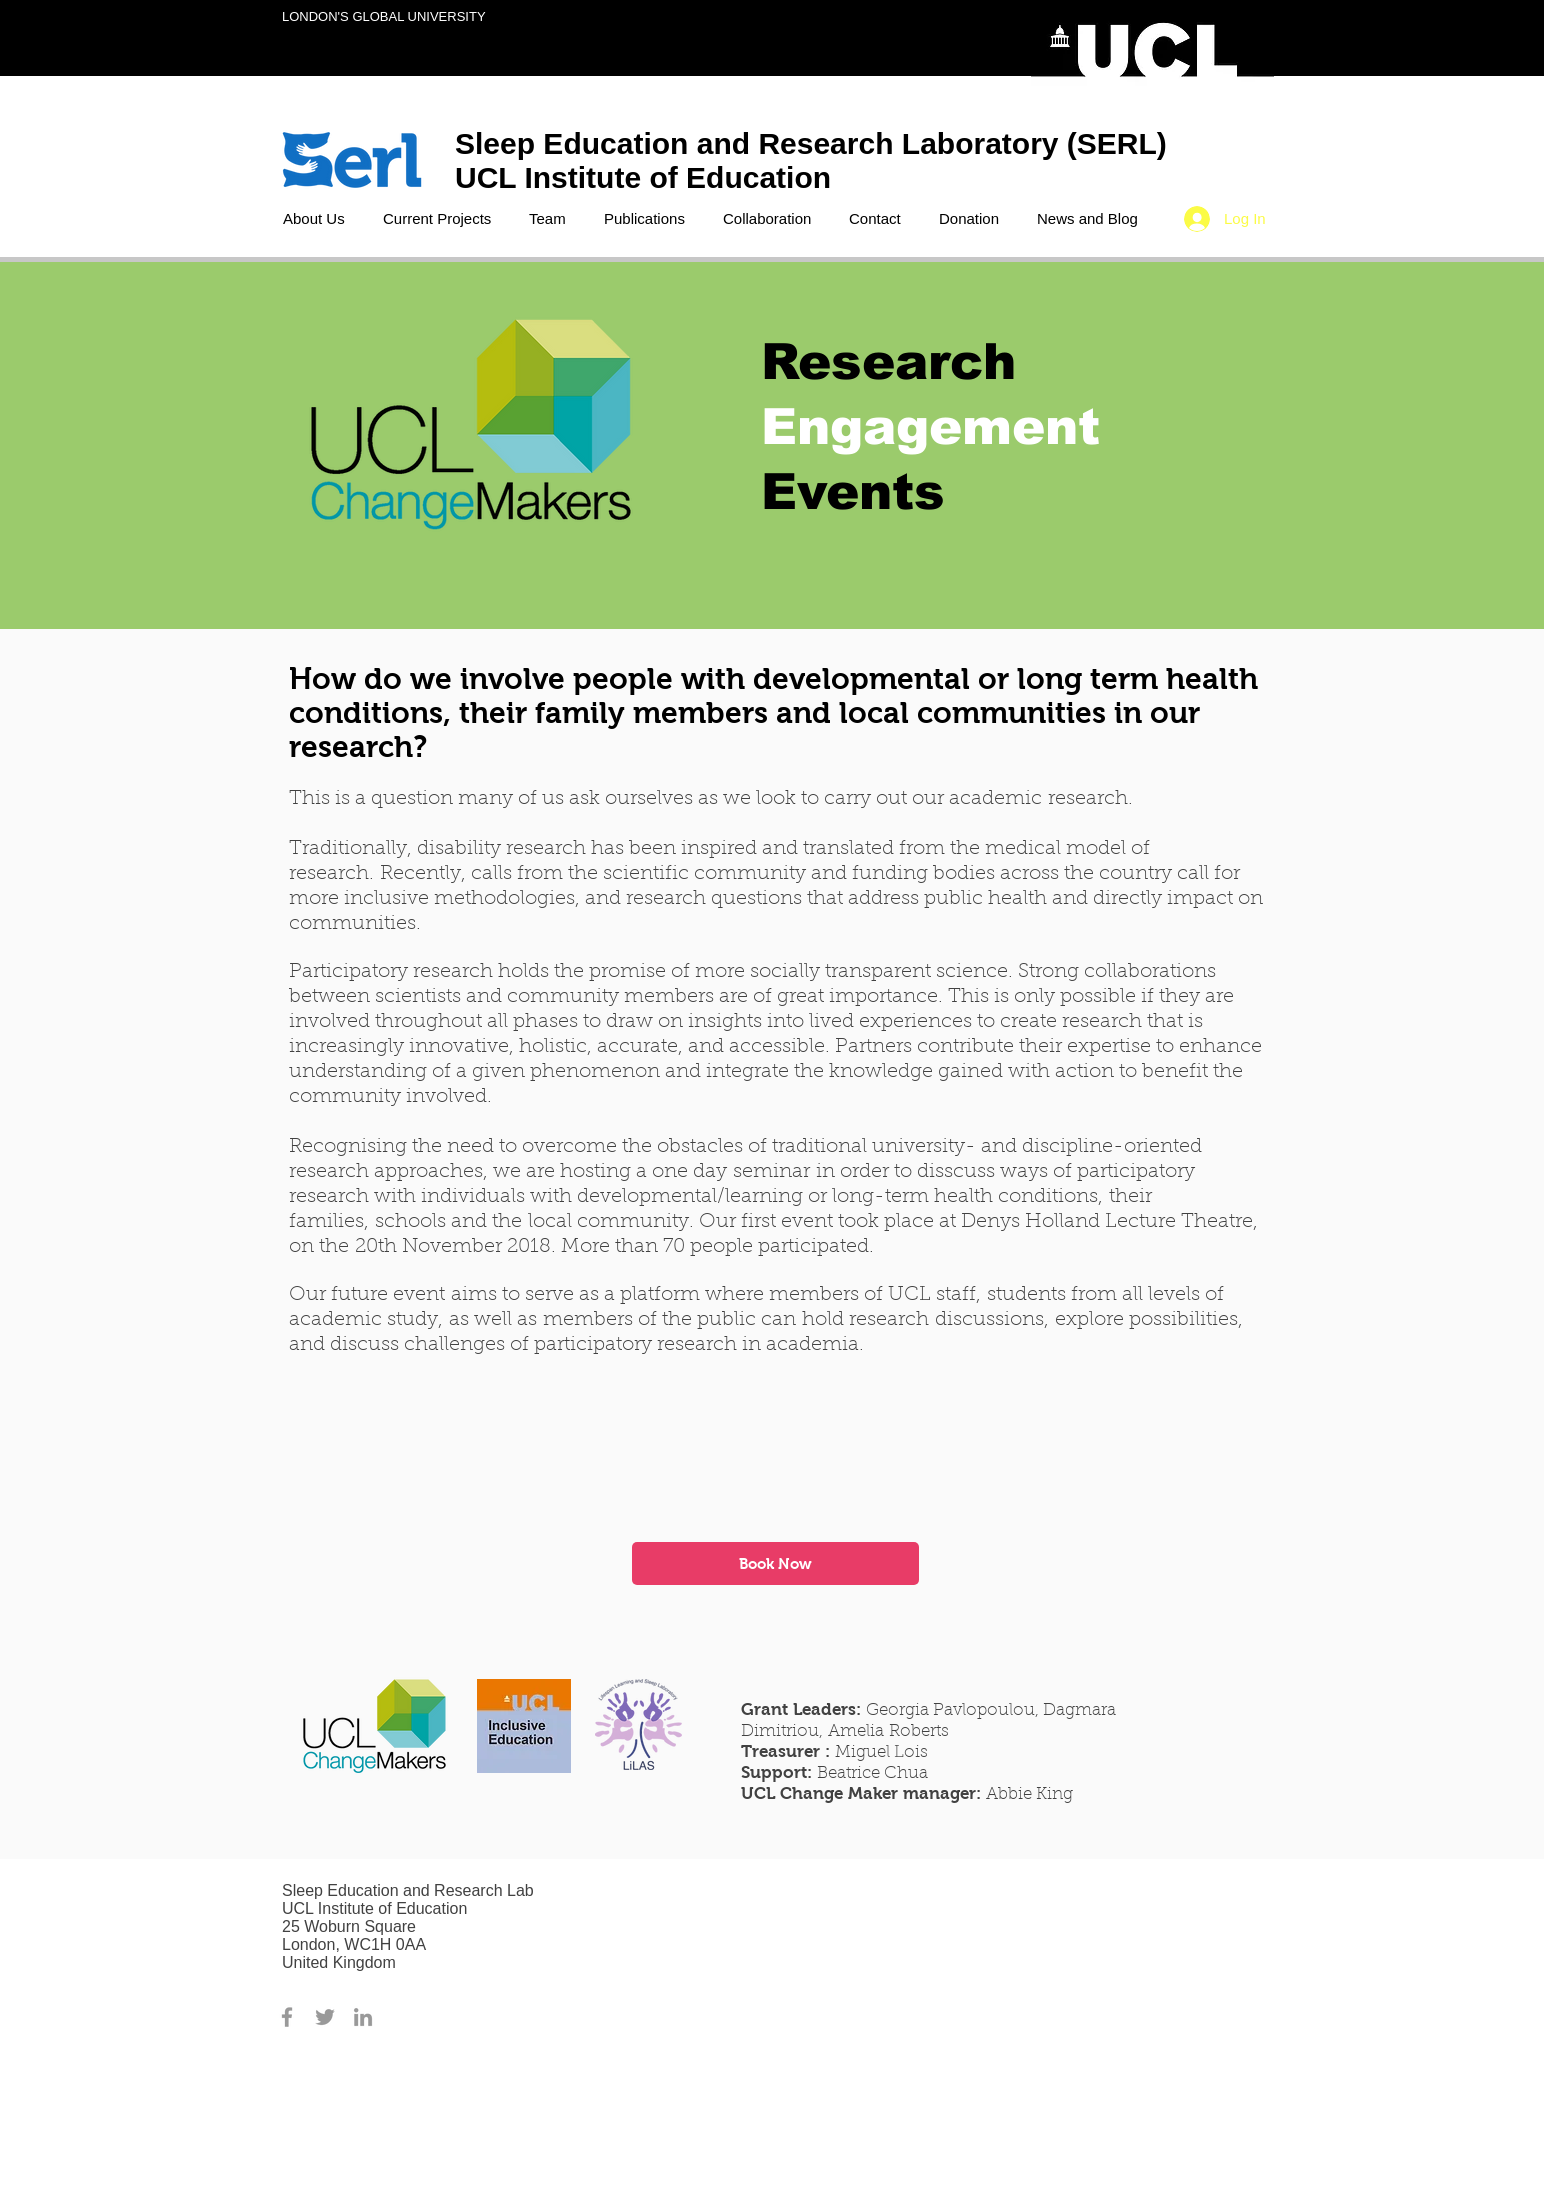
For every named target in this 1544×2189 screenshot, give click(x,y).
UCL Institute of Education (647, 177)
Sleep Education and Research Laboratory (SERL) (811, 143)
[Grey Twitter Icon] (325, 2017)
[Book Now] (775, 1563)
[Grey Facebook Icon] (287, 2017)
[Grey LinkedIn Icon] (363, 2017)
